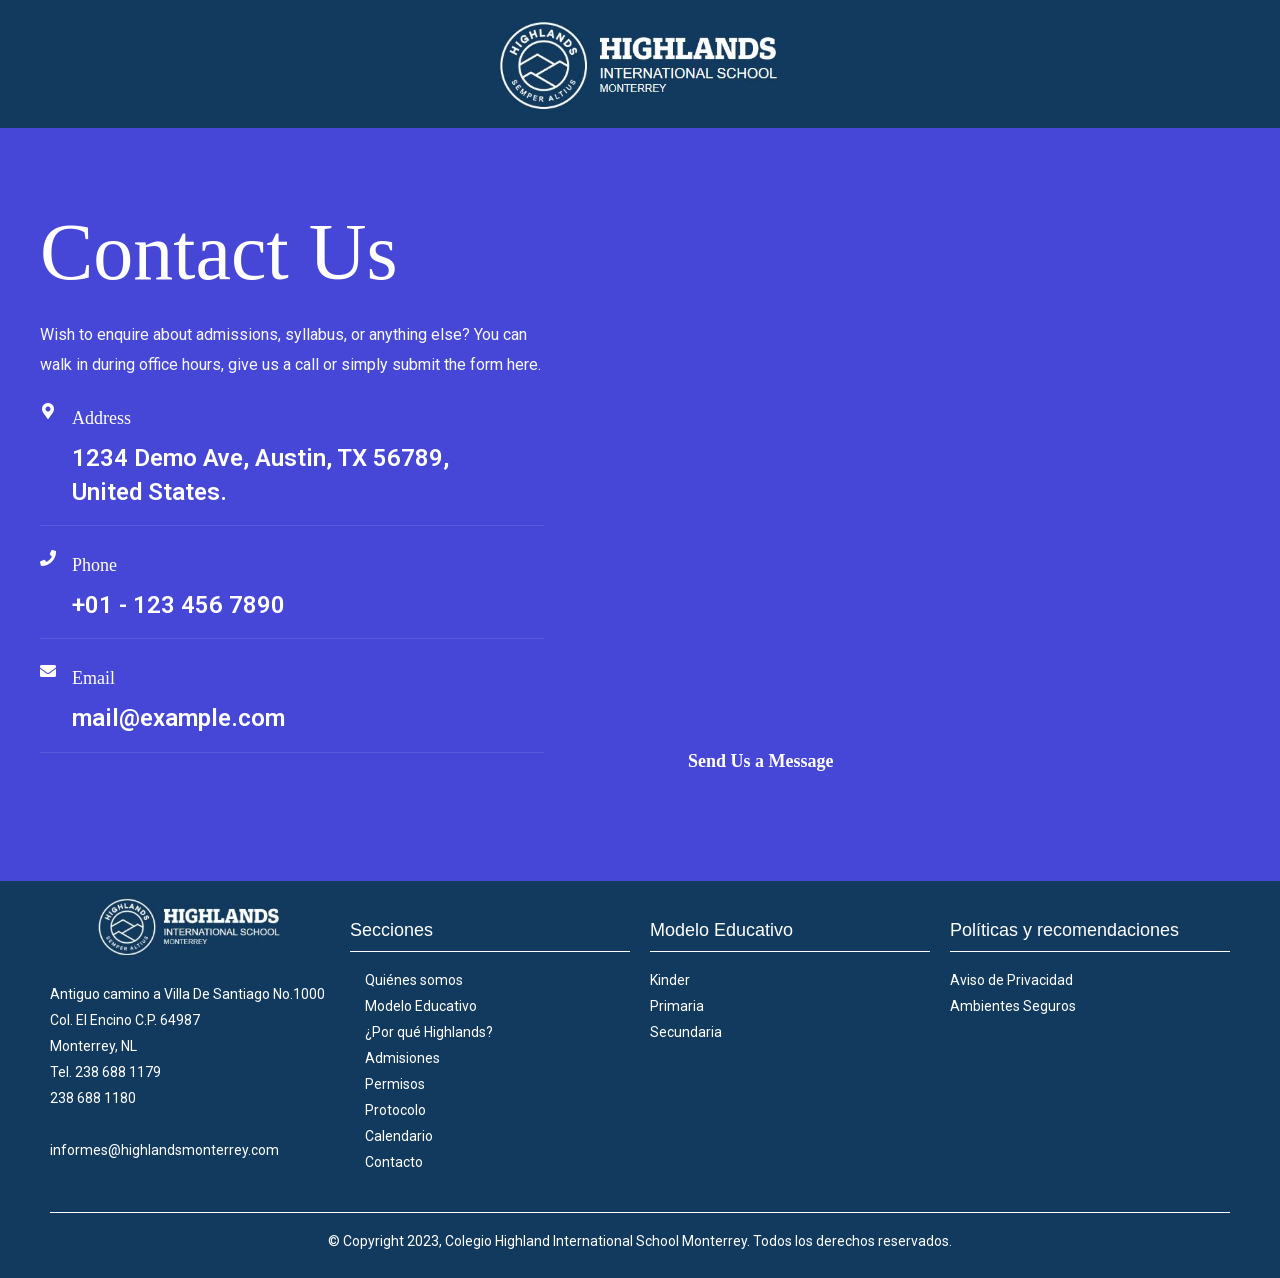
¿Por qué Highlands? (429, 1032)
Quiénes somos (414, 980)
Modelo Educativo (421, 1006)
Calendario (399, 1136)
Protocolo (395, 1110)
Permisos (395, 1084)
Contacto (394, 1162)
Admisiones (402, 1058)
